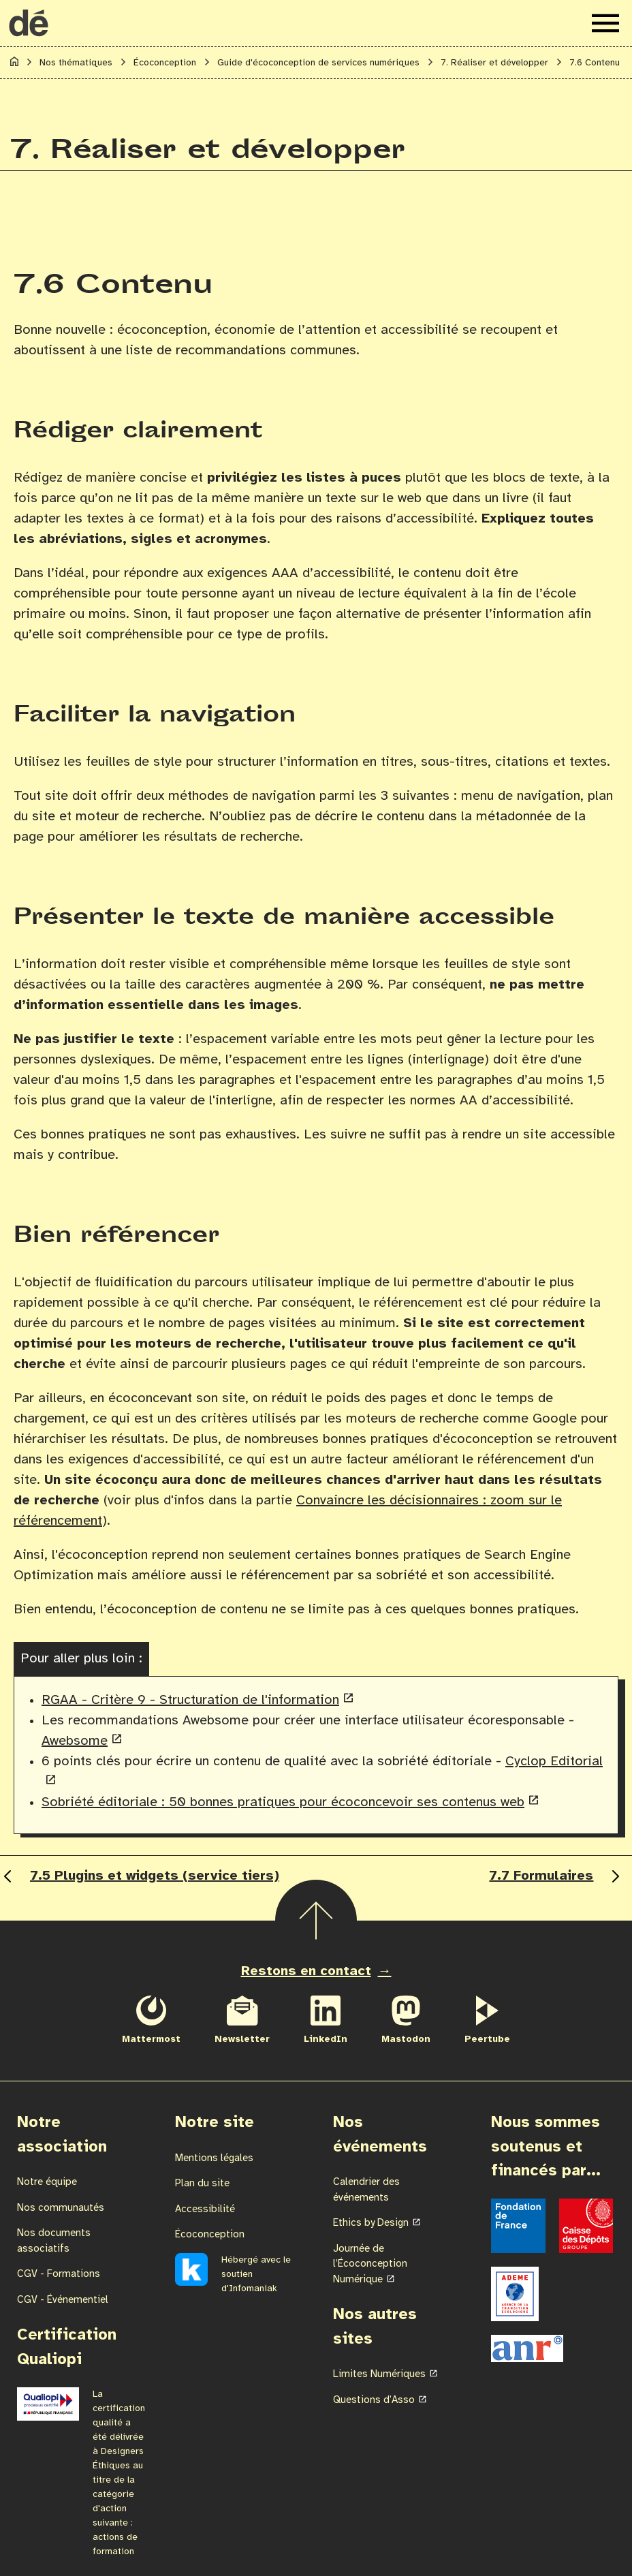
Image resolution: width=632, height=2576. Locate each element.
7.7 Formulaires (556, 1876)
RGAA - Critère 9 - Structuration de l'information (190, 1700)
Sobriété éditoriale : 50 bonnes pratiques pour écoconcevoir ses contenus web (283, 1802)
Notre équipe (47, 2182)
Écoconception (209, 2234)
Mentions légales (214, 2158)
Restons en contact (306, 1971)
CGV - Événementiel (62, 2300)
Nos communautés (60, 2208)
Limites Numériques (379, 2374)
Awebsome (75, 1741)
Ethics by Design (371, 2223)
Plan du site (202, 2183)
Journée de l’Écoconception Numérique (370, 2264)
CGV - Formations (58, 2274)
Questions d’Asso (374, 2400)
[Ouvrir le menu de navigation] (605, 23)
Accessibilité (205, 2209)
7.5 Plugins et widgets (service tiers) (139, 1876)
